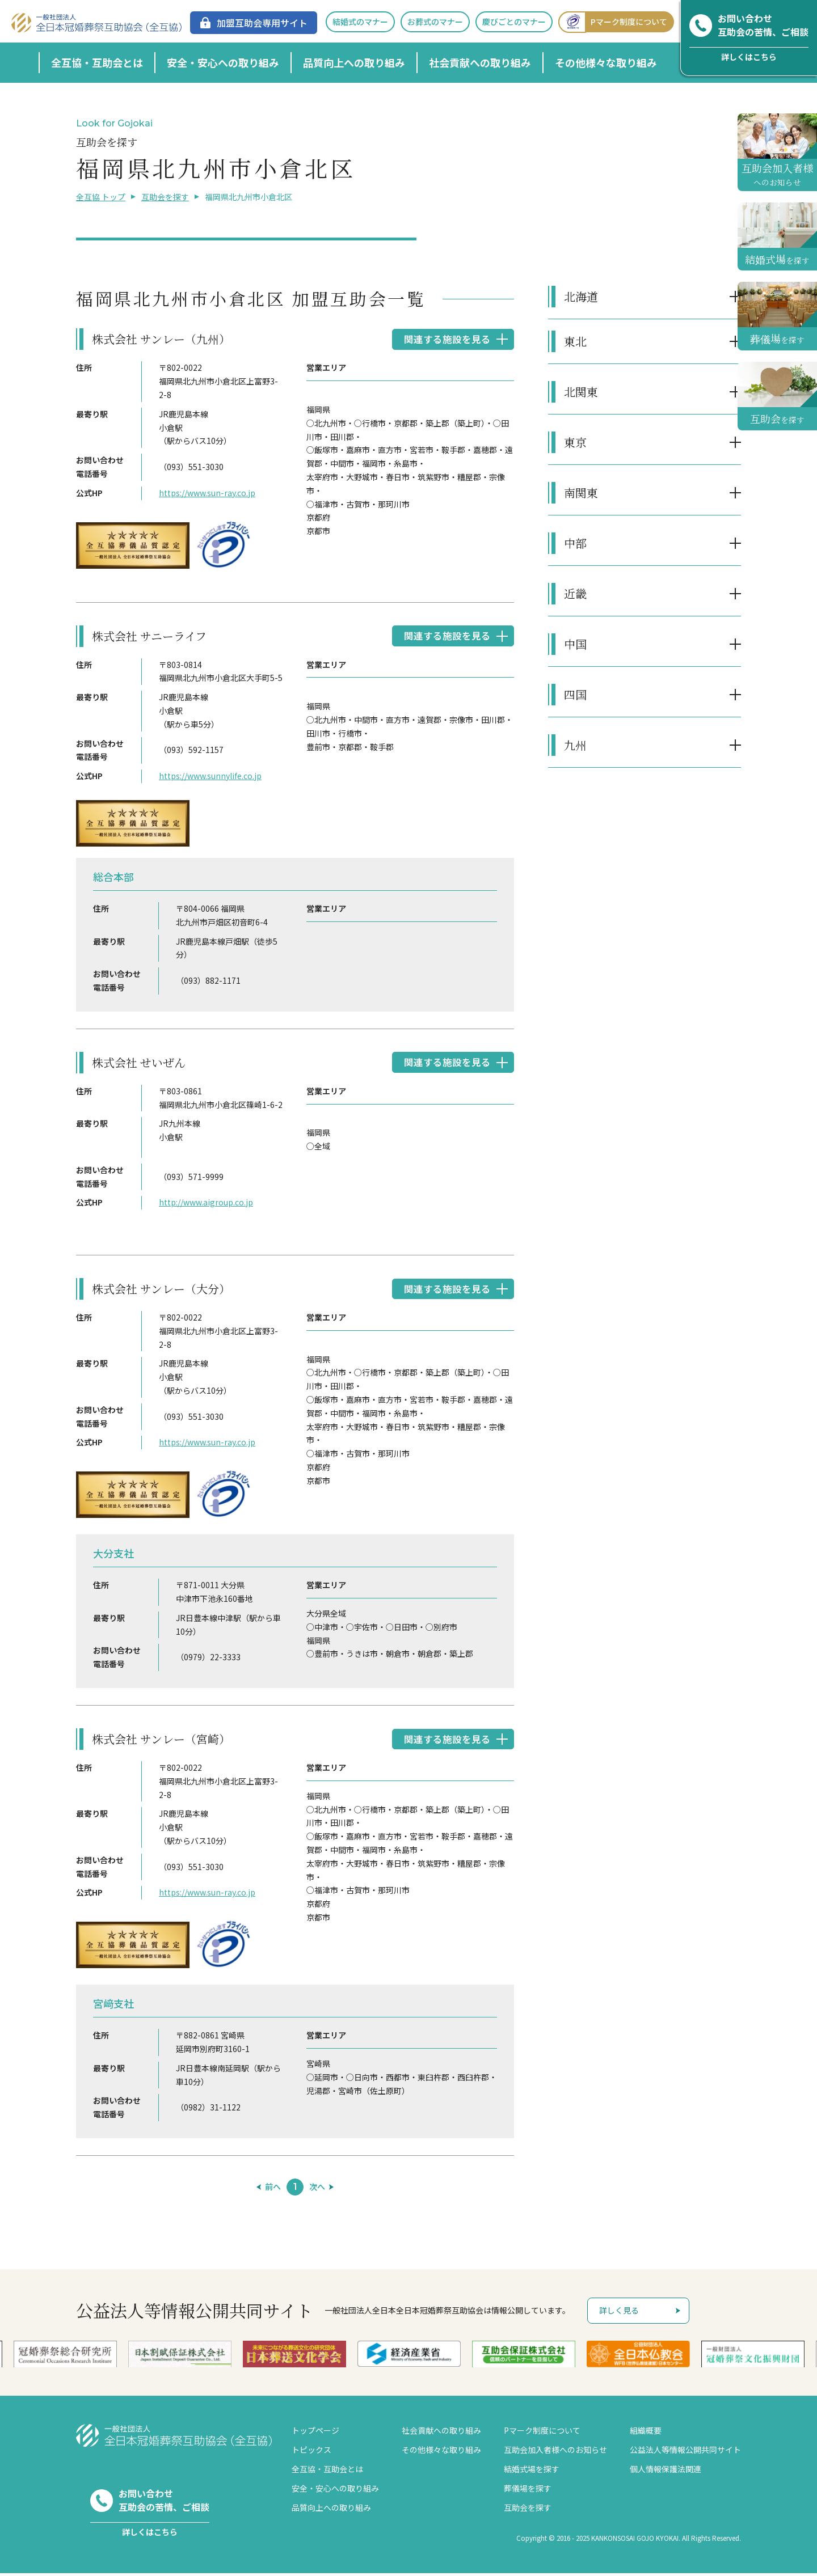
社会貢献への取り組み (480, 62)
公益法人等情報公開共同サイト (685, 2452)
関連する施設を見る (445, 339)
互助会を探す (165, 196)
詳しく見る (619, 2313)
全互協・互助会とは (97, 62)
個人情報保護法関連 (665, 2471)
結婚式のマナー (360, 21)
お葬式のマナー (435, 21)
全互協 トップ (100, 196)
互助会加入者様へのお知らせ (555, 2452)
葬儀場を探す (527, 2491)
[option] (409, 2357)
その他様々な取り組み (606, 62)
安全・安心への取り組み (223, 62)
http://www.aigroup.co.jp (206, 1203)
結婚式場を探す (531, 2471)
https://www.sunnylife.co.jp (210, 776)
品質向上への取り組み (354, 62)
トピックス (311, 2452)
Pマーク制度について (612, 21)
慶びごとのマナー (514, 21)
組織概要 (646, 2433)
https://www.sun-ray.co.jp (207, 493)
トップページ (315, 2433)
